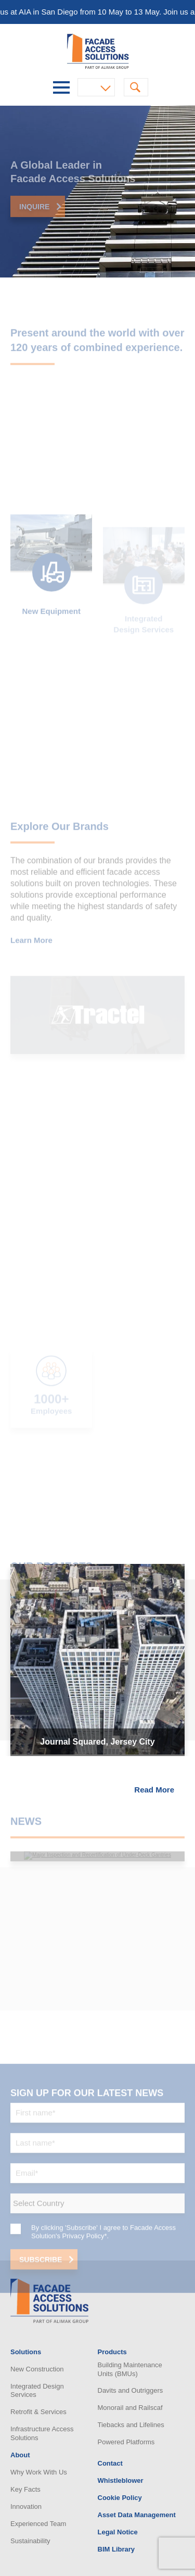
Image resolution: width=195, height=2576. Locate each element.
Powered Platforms (126, 2442)
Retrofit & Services (38, 2412)
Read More (154, 1789)
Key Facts (25, 2489)
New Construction (37, 2369)
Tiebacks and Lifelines (131, 2425)
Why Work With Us (38, 2472)
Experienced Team (38, 2524)
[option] (97, 191)
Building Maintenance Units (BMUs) (130, 2369)
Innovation (26, 2506)
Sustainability (30, 2541)
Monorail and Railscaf (130, 2407)
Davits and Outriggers (130, 2390)
